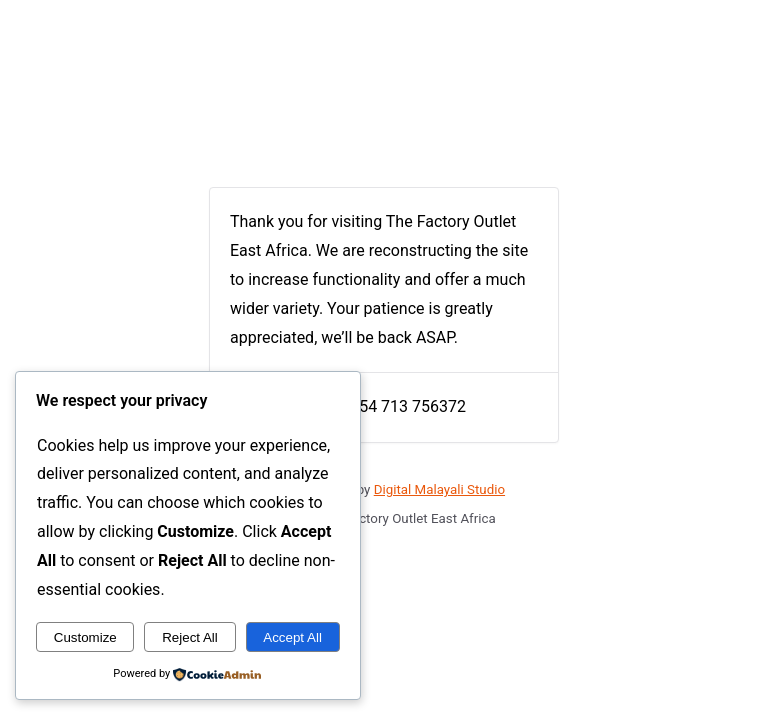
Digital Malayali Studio (439, 489)
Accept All (292, 637)
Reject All (190, 637)
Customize (85, 637)
